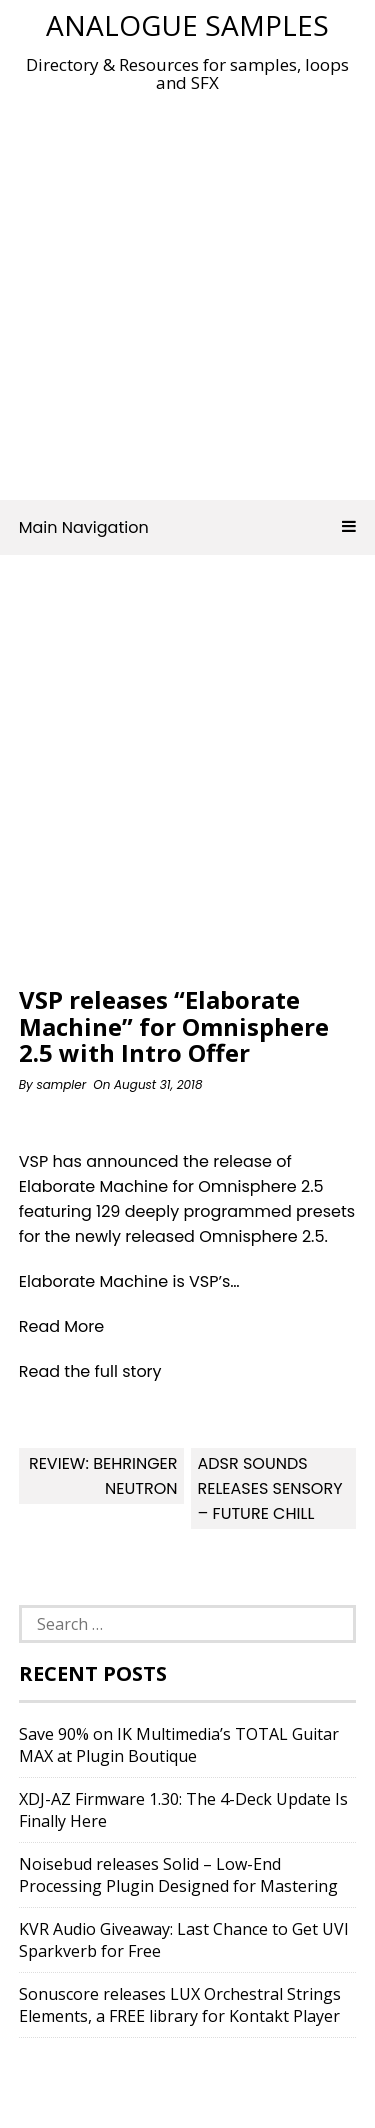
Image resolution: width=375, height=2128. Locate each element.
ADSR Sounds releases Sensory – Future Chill (269, 1488)
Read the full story (90, 1371)
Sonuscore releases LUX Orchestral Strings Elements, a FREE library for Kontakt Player (180, 2005)
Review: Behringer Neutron (103, 1476)
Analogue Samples (187, 25)
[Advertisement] (187, 290)
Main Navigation (188, 527)
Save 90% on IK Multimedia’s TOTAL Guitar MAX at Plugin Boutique (179, 1745)
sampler (61, 1084)
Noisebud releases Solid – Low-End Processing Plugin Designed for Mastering (178, 1875)
